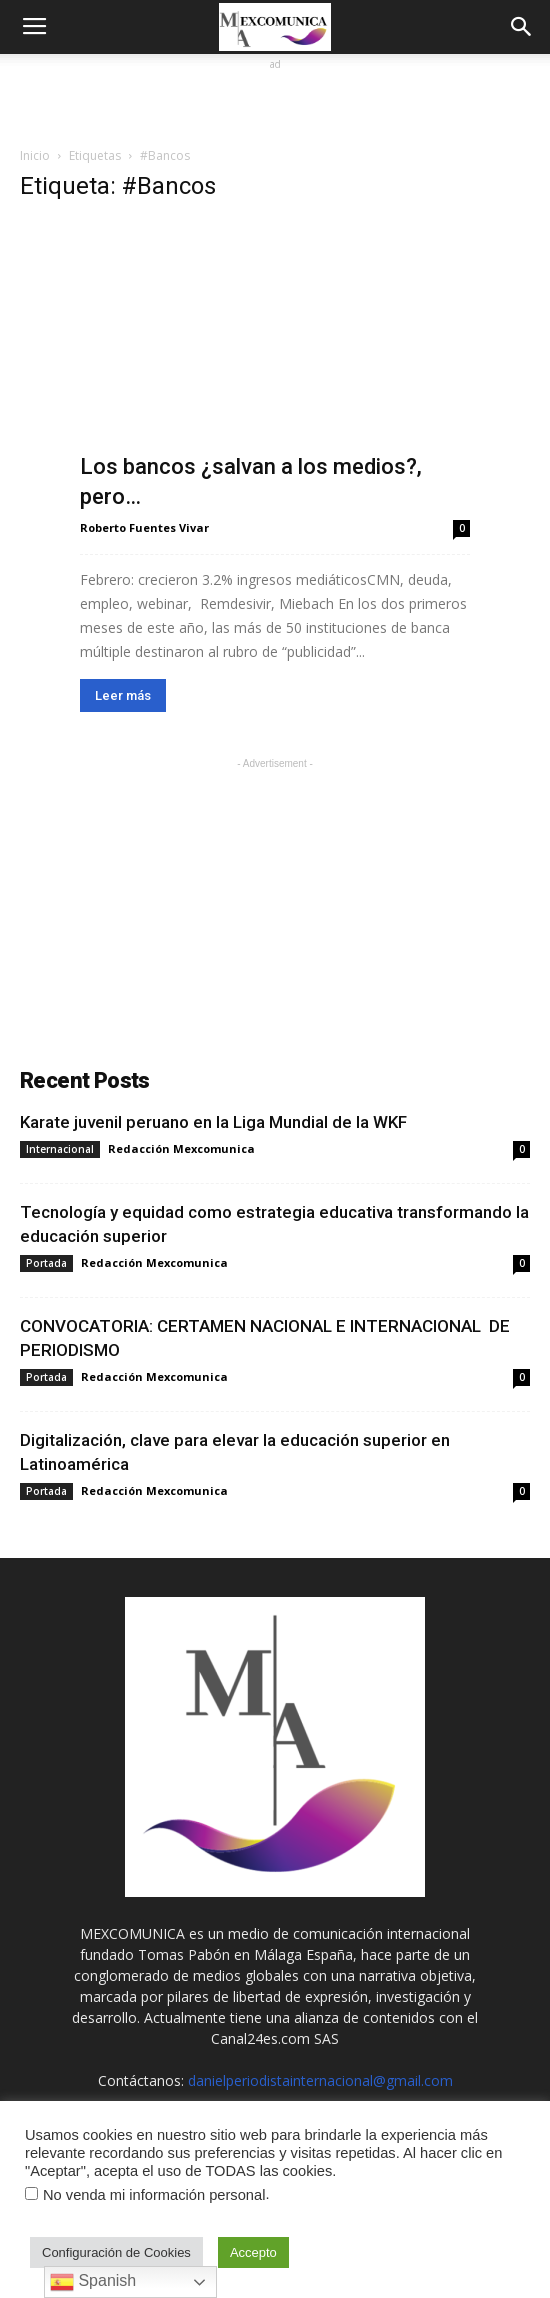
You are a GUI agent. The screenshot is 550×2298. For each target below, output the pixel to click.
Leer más (123, 695)
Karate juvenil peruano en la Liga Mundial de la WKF (213, 1122)
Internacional (60, 1149)
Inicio (35, 155)
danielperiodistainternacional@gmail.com (320, 2080)
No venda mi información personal (154, 2195)
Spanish (93, 2282)
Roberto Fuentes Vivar (144, 527)
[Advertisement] (275, 100)
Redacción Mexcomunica (181, 1148)
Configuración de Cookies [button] (116, 2252)
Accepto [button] (253, 2252)
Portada (46, 1263)
